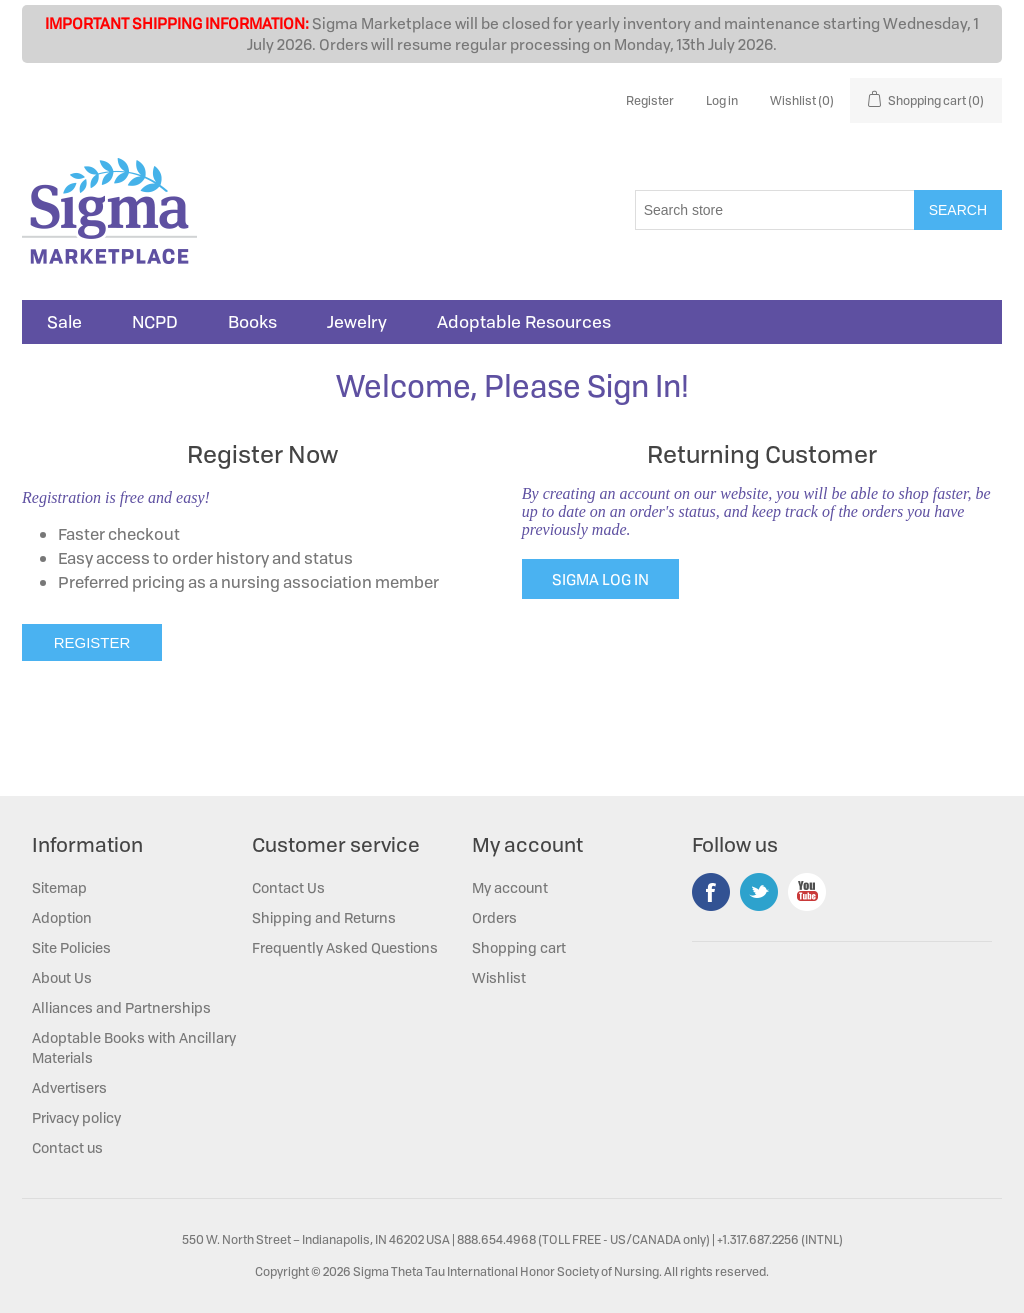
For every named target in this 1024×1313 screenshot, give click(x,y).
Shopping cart (519, 947)
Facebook (711, 892)
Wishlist (499, 977)
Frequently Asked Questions (345, 947)
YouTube (807, 892)
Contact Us (288, 887)
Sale (64, 322)
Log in (722, 100)
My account (510, 887)
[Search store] (775, 210)
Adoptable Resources (524, 322)
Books (252, 322)
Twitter (759, 892)
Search (958, 210)
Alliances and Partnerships (121, 1007)
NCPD (155, 322)
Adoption (62, 917)
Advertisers (69, 1087)
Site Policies (71, 947)
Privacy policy (76, 1117)
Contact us (67, 1147)
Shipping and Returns (324, 917)
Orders (494, 917)
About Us (62, 977)
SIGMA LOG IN (600, 579)
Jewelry (357, 322)
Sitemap (59, 887)
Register (650, 100)
